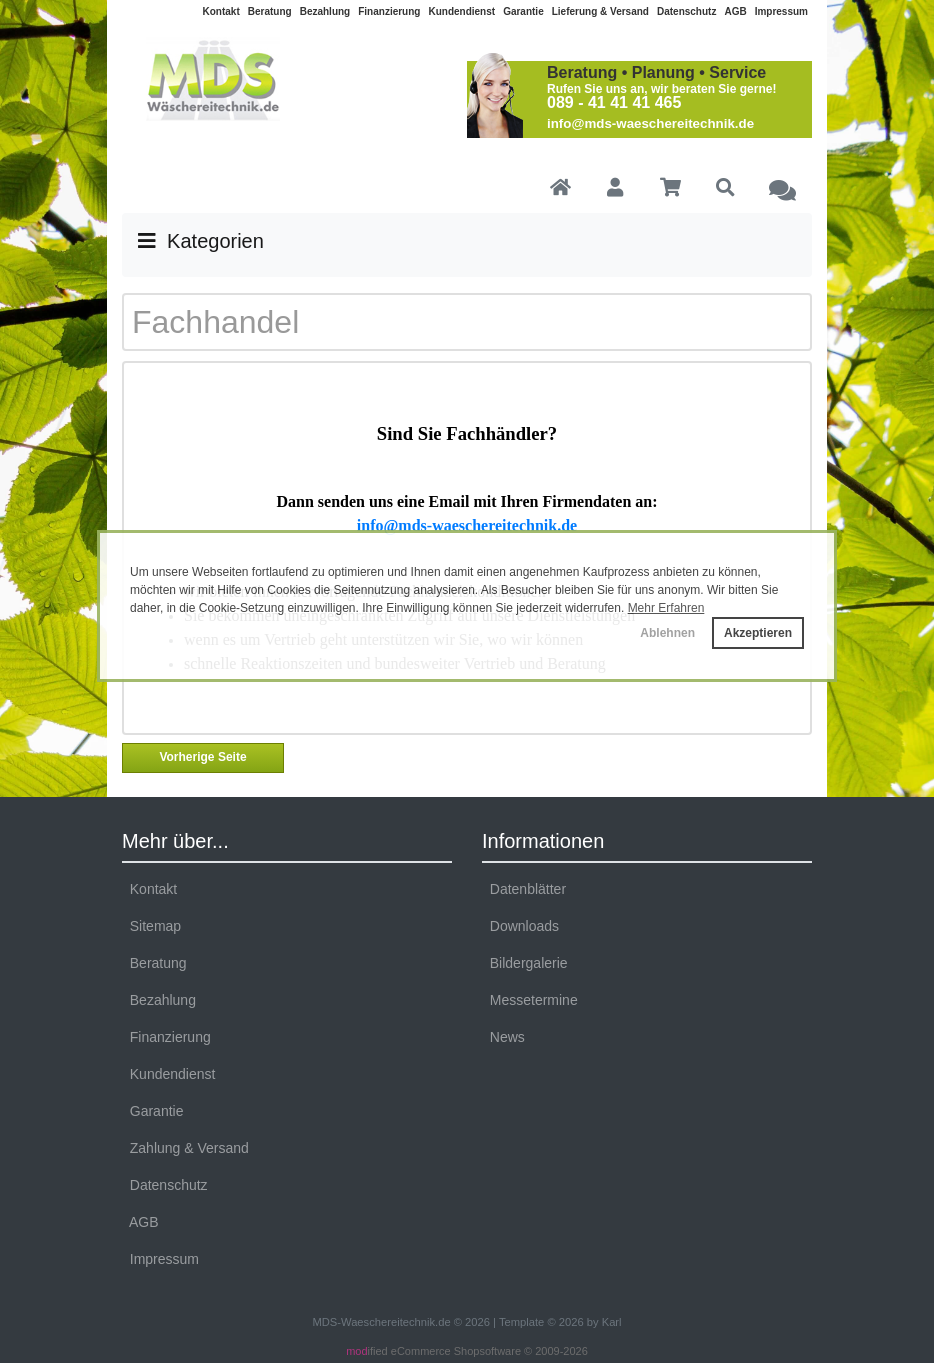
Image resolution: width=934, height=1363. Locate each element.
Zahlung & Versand (185, 1148)
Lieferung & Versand (600, 11)
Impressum (781, 11)
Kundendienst (461, 11)
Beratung (270, 11)
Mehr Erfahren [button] (666, 608)
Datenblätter (524, 889)
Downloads (520, 926)
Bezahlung (325, 11)
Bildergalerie (525, 963)
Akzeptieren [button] (758, 633)
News (503, 1037)
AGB (735, 11)
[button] (614, 188)
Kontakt (221, 11)
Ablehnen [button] (667, 633)
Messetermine (530, 1000)
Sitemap (151, 926)
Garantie (523, 11)
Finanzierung (389, 11)
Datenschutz (686, 11)
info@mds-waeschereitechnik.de (650, 123)
